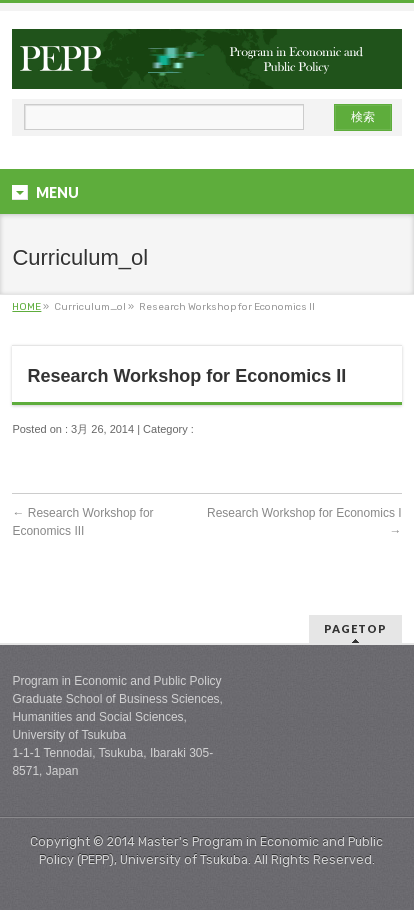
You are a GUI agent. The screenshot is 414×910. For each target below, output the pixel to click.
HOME (26, 307)
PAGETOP (355, 628)
